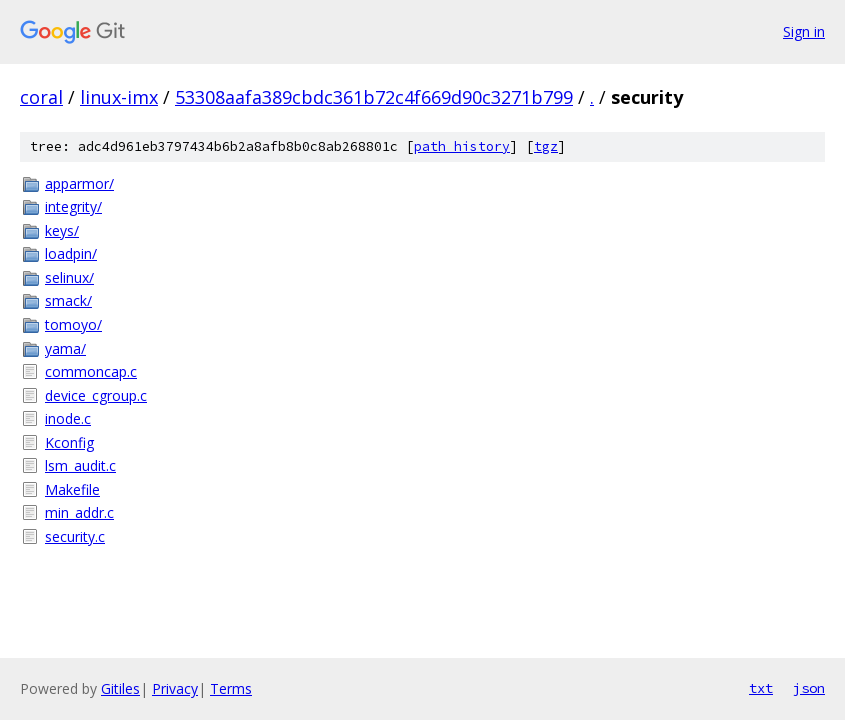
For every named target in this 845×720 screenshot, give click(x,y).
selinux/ (69, 277)
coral (41, 97)
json (809, 688)
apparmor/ (79, 183)
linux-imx (119, 97)
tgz (546, 146)
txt (761, 688)
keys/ (62, 230)
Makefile (72, 489)
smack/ (68, 300)
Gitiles (120, 688)
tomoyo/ (73, 324)
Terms (231, 688)
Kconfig (69, 442)
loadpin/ (71, 253)
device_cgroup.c (96, 395)
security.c (75, 536)
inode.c (68, 418)
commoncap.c (91, 371)
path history (462, 146)
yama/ (65, 348)
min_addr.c (79, 512)
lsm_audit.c (80, 465)
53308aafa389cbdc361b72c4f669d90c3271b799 (374, 97)
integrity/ (73, 206)
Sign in (804, 31)
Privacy (175, 688)
